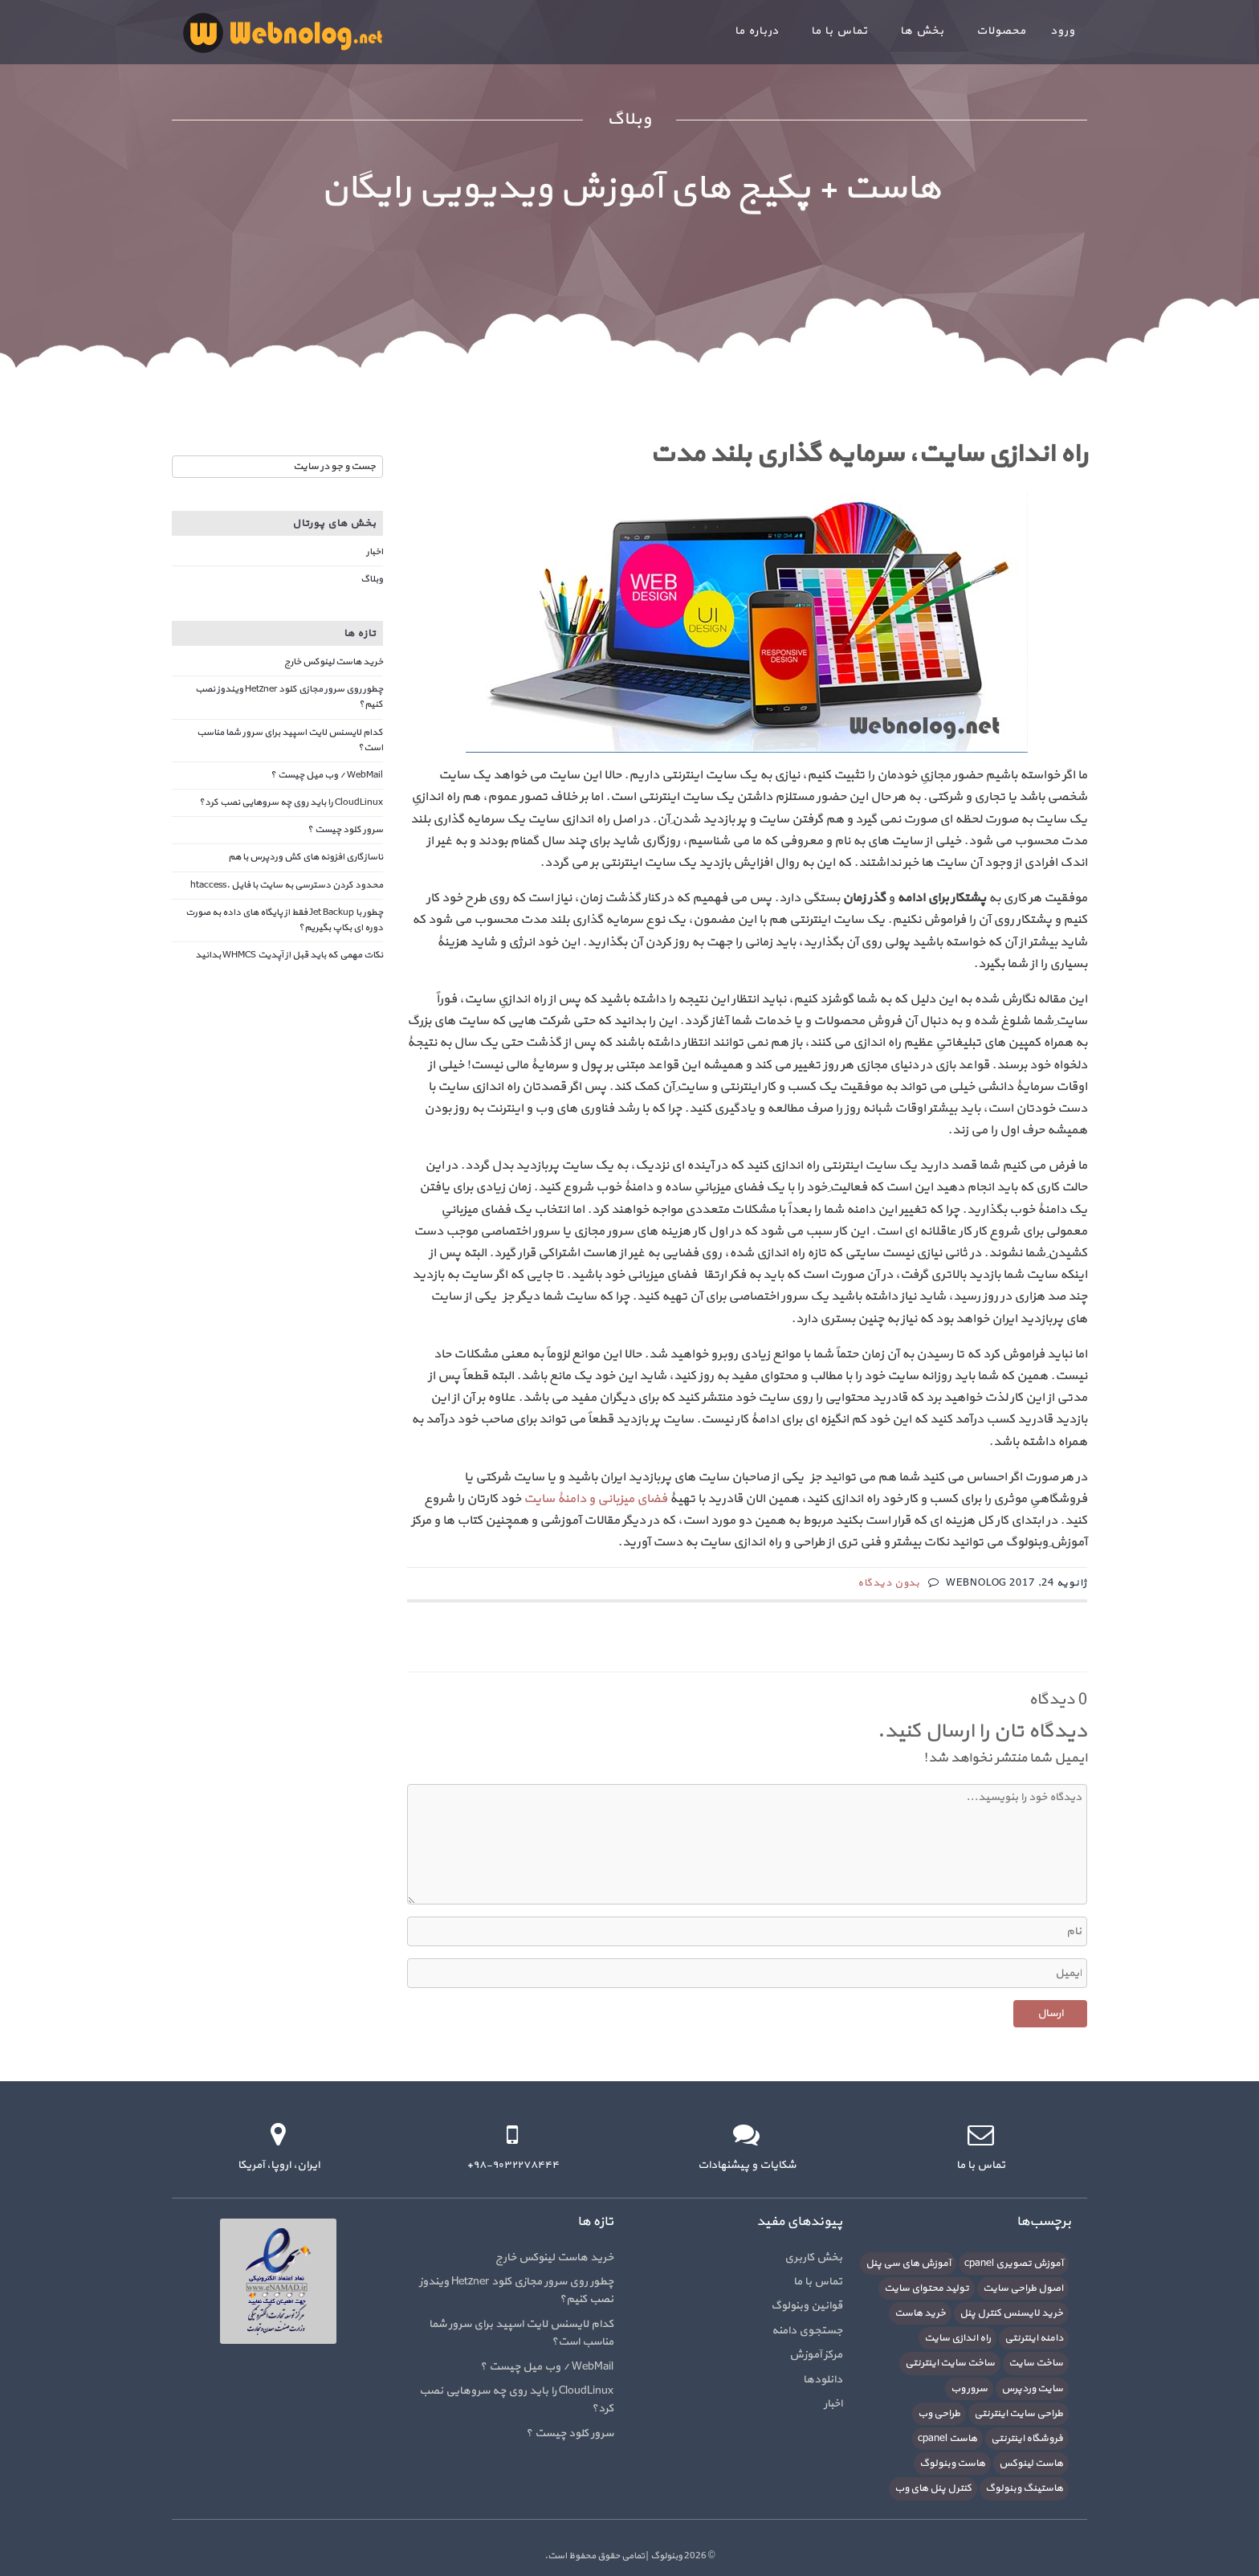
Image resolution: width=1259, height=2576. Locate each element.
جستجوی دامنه (807, 2330)
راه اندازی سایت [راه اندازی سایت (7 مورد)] (957, 2338)
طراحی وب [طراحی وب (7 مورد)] (939, 2414)
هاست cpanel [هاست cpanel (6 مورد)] (947, 2439)
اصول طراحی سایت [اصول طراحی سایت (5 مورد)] (1023, 2288)
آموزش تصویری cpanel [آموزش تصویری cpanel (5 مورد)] (1013, 2264)
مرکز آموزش (815, 2354)
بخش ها (922, 30)
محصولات (1001, 30)
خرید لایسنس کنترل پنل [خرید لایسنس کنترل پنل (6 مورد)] (1011, 2313)
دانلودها (822, 2379)
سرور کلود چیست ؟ (345, 830)
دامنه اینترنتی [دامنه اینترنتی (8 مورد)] (1033, 2338)
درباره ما (757, 30)
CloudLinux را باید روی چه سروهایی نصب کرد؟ (291, 802)
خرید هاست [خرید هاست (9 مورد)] (920, 2313)
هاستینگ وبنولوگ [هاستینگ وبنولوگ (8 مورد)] (1024, 2488)
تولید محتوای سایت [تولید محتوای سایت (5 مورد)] (926, 2288)
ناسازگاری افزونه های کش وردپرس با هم (305, 857)
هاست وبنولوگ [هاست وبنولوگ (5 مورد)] (952, 2464)
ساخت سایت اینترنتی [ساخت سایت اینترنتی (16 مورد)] (950, 2363)
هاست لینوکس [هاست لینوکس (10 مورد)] (1031, 2464)
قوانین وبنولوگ (806, 2305)
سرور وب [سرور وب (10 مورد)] (969, 2389)
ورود (1062, 30)
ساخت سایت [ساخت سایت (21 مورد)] (1035, 2363)
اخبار (374, 552)
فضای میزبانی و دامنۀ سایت (595, 1498)
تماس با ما (839, 30)
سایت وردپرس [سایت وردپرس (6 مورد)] (1032, 2389)
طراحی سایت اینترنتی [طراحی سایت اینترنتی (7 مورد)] (1018, 2414)
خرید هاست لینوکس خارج (333, 662)
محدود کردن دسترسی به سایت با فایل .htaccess (286, 885)
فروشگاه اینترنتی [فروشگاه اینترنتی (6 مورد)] (1027, 2439)
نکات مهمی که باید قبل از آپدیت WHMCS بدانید (289, 955)
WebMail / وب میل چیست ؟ (327, 775)
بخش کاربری (813, 2257)
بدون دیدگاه (889, 1583)
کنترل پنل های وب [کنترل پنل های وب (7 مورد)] (933, 2488)
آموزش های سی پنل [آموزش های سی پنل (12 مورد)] (908, 2264)
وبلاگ (372, 579)
